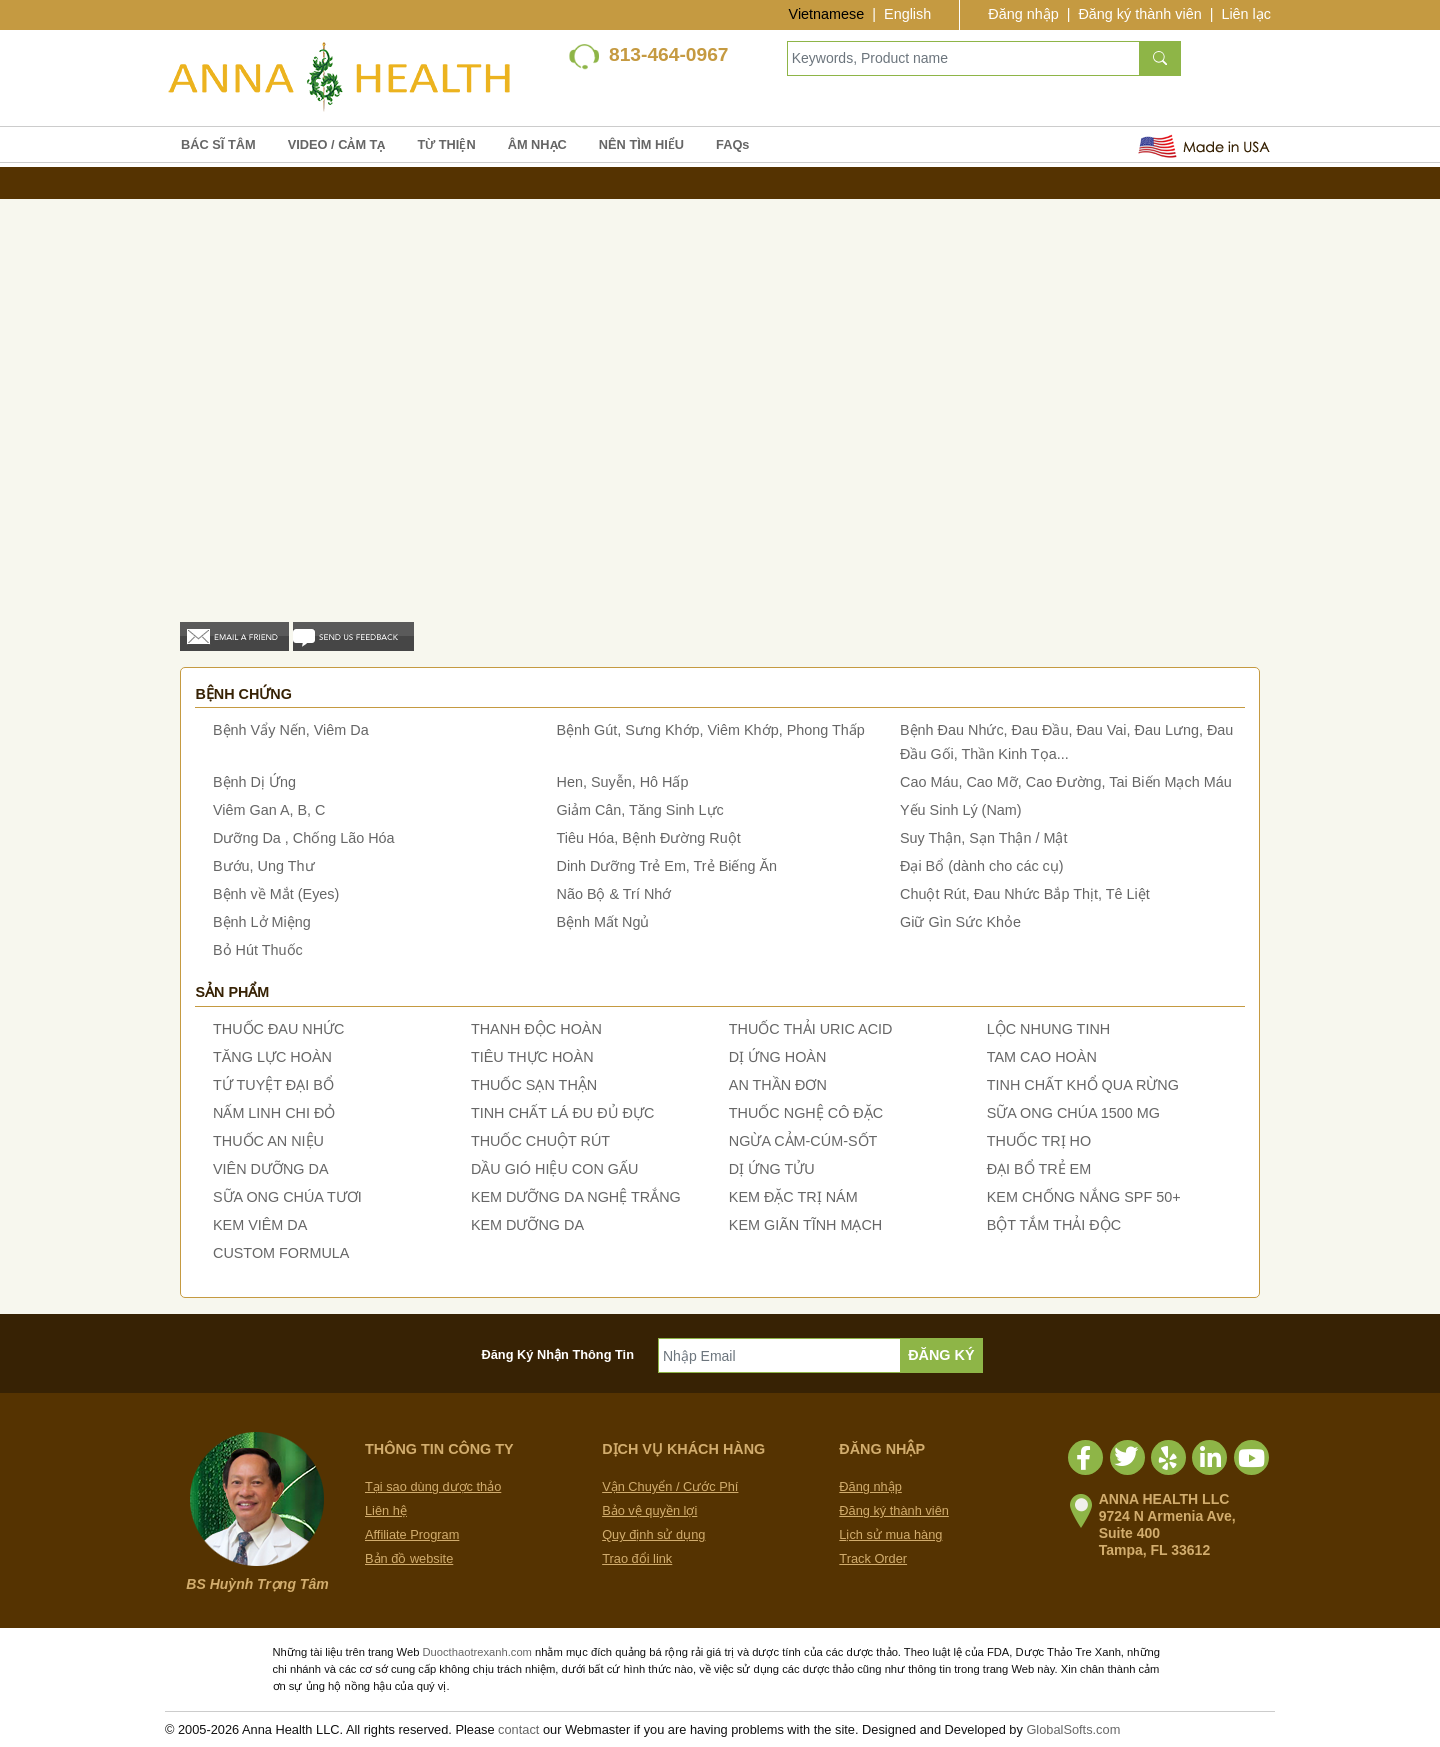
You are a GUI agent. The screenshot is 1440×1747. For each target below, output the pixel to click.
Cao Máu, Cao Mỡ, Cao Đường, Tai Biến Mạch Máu (1066, 782)
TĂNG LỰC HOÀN (272, 1057)
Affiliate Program (412, 1534)
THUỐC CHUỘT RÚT (540, 1141)
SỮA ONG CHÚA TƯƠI (287, 1197)
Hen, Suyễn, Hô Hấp (623, 782)
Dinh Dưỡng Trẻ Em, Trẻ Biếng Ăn (667, 866)
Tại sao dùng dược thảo (433, 1486)
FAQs (732, 144)
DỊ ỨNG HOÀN (778, 1057)
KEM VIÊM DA (260, 1225)
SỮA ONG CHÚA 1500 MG (1073, 1113)
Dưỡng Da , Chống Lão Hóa (304, 838)
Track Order (873, 1558)
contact (518, 1729)
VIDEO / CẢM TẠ (337, 144)
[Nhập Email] (779, 1355)
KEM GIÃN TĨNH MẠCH (805, 1225)
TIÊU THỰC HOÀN (532, 1057)
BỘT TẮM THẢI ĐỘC (1054, 1225)
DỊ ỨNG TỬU (772, 1169)
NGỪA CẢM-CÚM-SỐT (803, 1141)
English (907, 14)
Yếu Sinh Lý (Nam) (961, 810)
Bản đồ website (409, 1558)
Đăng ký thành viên (1139, 14)
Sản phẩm (232, 992)
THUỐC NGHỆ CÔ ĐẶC (806, 1113)
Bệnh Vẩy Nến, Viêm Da (291, 730)
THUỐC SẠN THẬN (534, 1085)
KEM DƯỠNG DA (527, 1225)
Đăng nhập (1023, 14)
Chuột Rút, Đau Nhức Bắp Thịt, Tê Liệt (1025, 894)
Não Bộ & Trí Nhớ (614, 894)
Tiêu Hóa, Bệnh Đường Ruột (649, 838)
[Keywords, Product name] (963, 58)
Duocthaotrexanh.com (476, 1652)
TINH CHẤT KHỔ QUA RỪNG (1083, 1085)
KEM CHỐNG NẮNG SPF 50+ (1084, 1197)
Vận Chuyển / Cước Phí (670, 1486)
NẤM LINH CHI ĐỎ (274, 1113)
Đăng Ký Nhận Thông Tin (558, 1354)
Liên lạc (1246, 14)
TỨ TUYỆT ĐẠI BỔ (273, 1085)
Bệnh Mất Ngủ (603, 922)
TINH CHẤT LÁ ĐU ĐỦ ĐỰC (562, 1113)
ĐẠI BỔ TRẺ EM (1039, 1169)
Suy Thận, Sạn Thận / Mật (983, 838)
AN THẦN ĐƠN (778, 1085)
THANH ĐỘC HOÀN (536, 1029)
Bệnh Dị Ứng (254, 782)
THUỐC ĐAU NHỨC (279, 1029)
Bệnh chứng (243, 694)
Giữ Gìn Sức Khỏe (960, 922)
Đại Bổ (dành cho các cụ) (982, 866)
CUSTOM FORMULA (281, 1253)
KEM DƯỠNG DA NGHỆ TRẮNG (576, 1197)
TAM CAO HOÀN (1042, 1057)
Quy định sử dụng (653, 1534)
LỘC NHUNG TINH (1048, 1029)
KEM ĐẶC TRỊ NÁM (793, 1197)
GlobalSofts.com (1073, 1729)
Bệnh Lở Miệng (262, 922)
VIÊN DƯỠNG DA (271, 1169)
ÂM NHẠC (537, 144)
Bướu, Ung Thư (264, 866)
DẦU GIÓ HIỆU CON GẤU (555, 1169)
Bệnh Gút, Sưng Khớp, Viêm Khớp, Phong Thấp (711, 730)
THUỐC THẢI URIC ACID (811, 1029)
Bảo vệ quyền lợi (649, 1510)
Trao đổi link (637, 1558)
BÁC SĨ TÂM (218, 144)
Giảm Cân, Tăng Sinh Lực (640, 810)
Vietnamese (827, 14)
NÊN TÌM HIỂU (641, 144)
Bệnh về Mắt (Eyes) (276, 894)
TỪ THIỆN (446, 144)
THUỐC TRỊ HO (1039, 1141)
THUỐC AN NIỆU (268, 1141)
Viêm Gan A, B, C (269, 810)
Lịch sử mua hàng (890, 1534)
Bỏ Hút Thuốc (258, 950)
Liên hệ (386, 1510)
